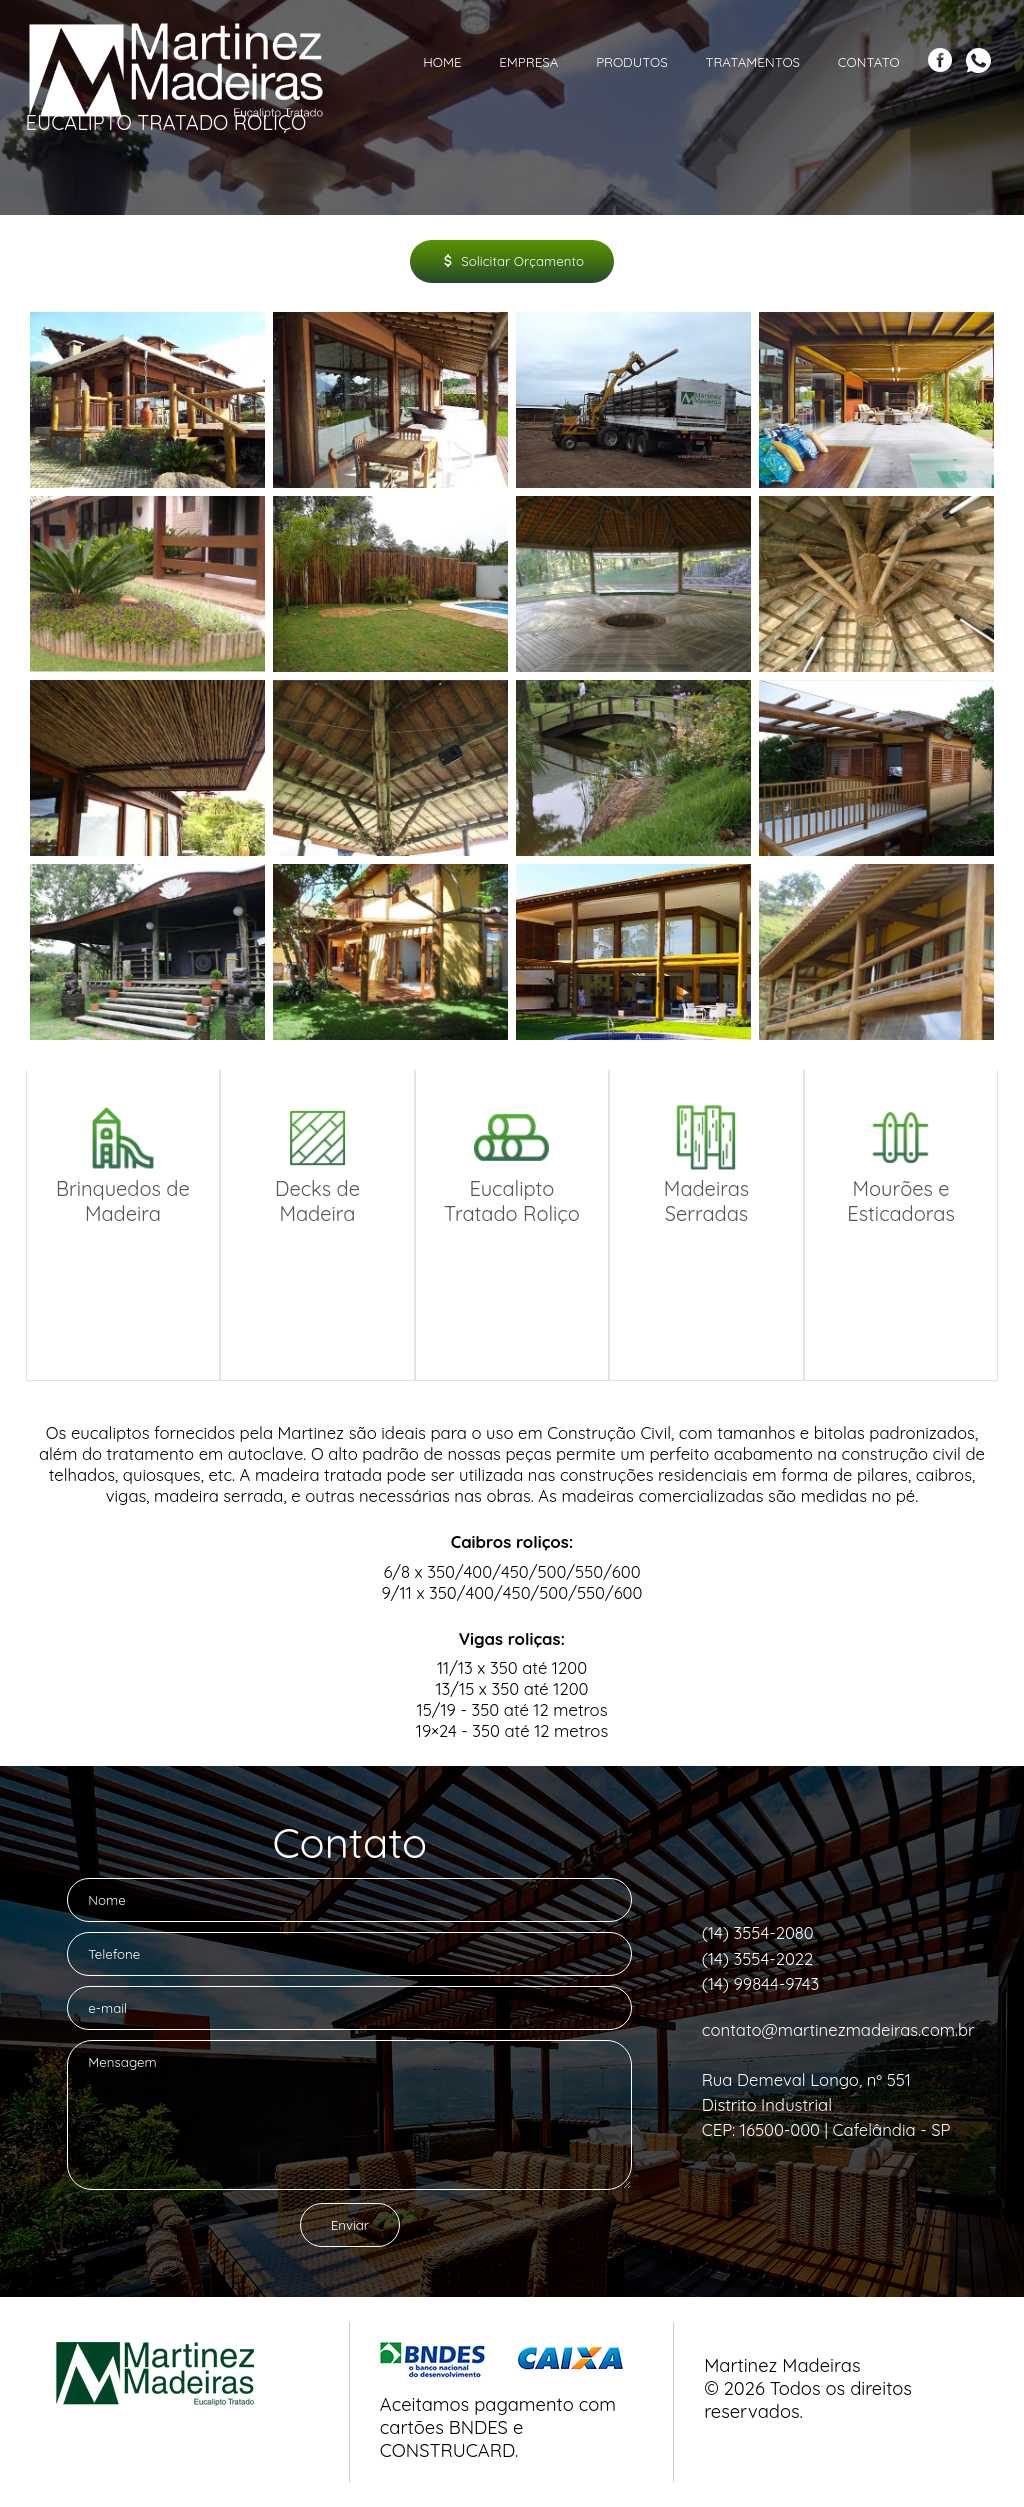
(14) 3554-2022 (757, 1958)
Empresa (528, 62)
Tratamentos (752, 62)
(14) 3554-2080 (758, 1932)
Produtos (632, 62)
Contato (869, 62)
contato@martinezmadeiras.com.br (838, 2029)
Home (442, 62)
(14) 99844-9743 (761, 1983)
